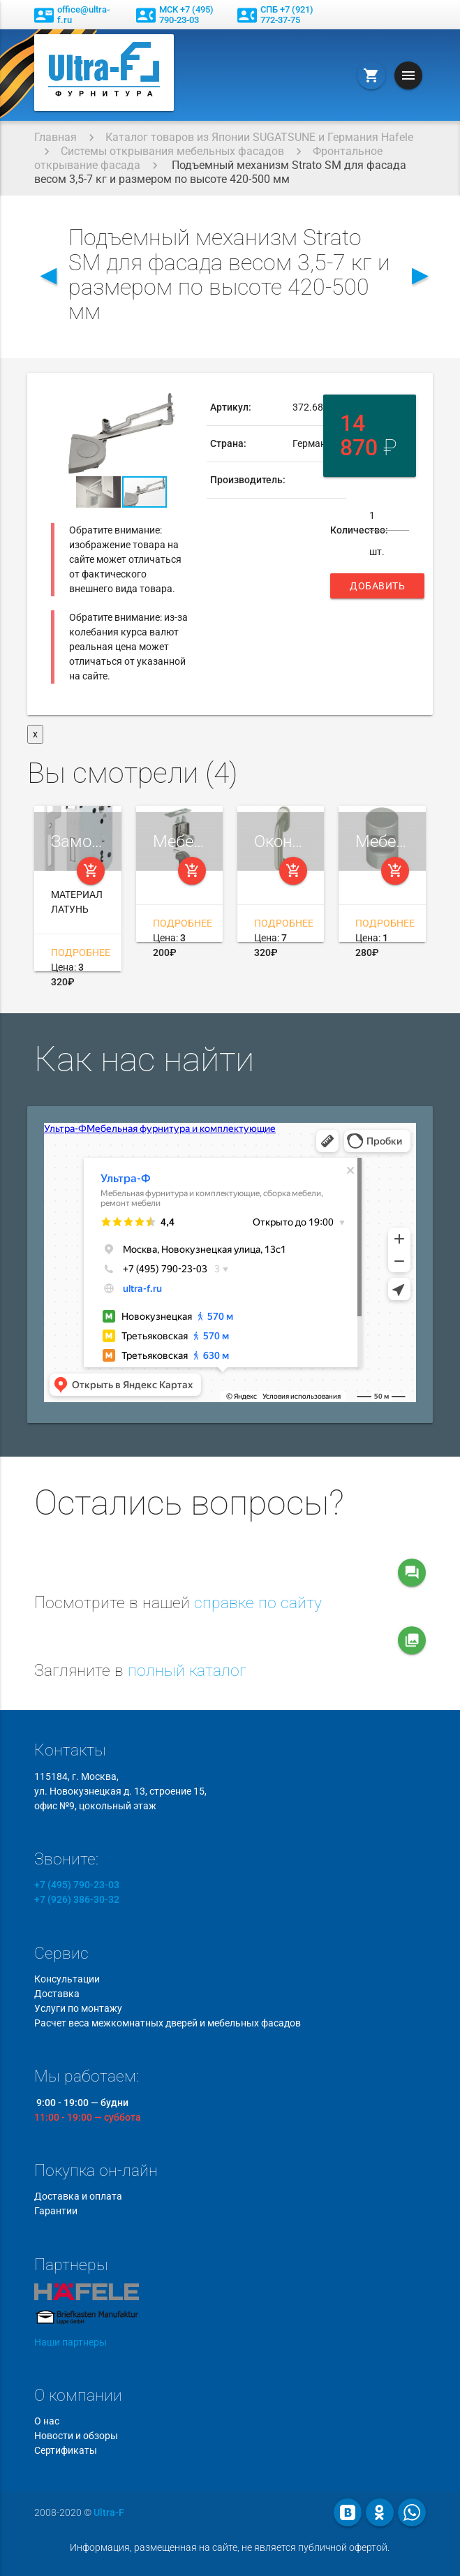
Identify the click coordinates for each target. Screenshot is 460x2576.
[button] (179, 402)
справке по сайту (258, 1603)
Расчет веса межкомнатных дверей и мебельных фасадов (167, 2023)
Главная (55, 137)
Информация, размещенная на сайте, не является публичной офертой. (229, 2547)
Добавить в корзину (377, 589)
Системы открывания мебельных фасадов (172, 151)
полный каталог (187, 1670)
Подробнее (80, 952)
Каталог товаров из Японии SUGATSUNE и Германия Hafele (259, 137)
